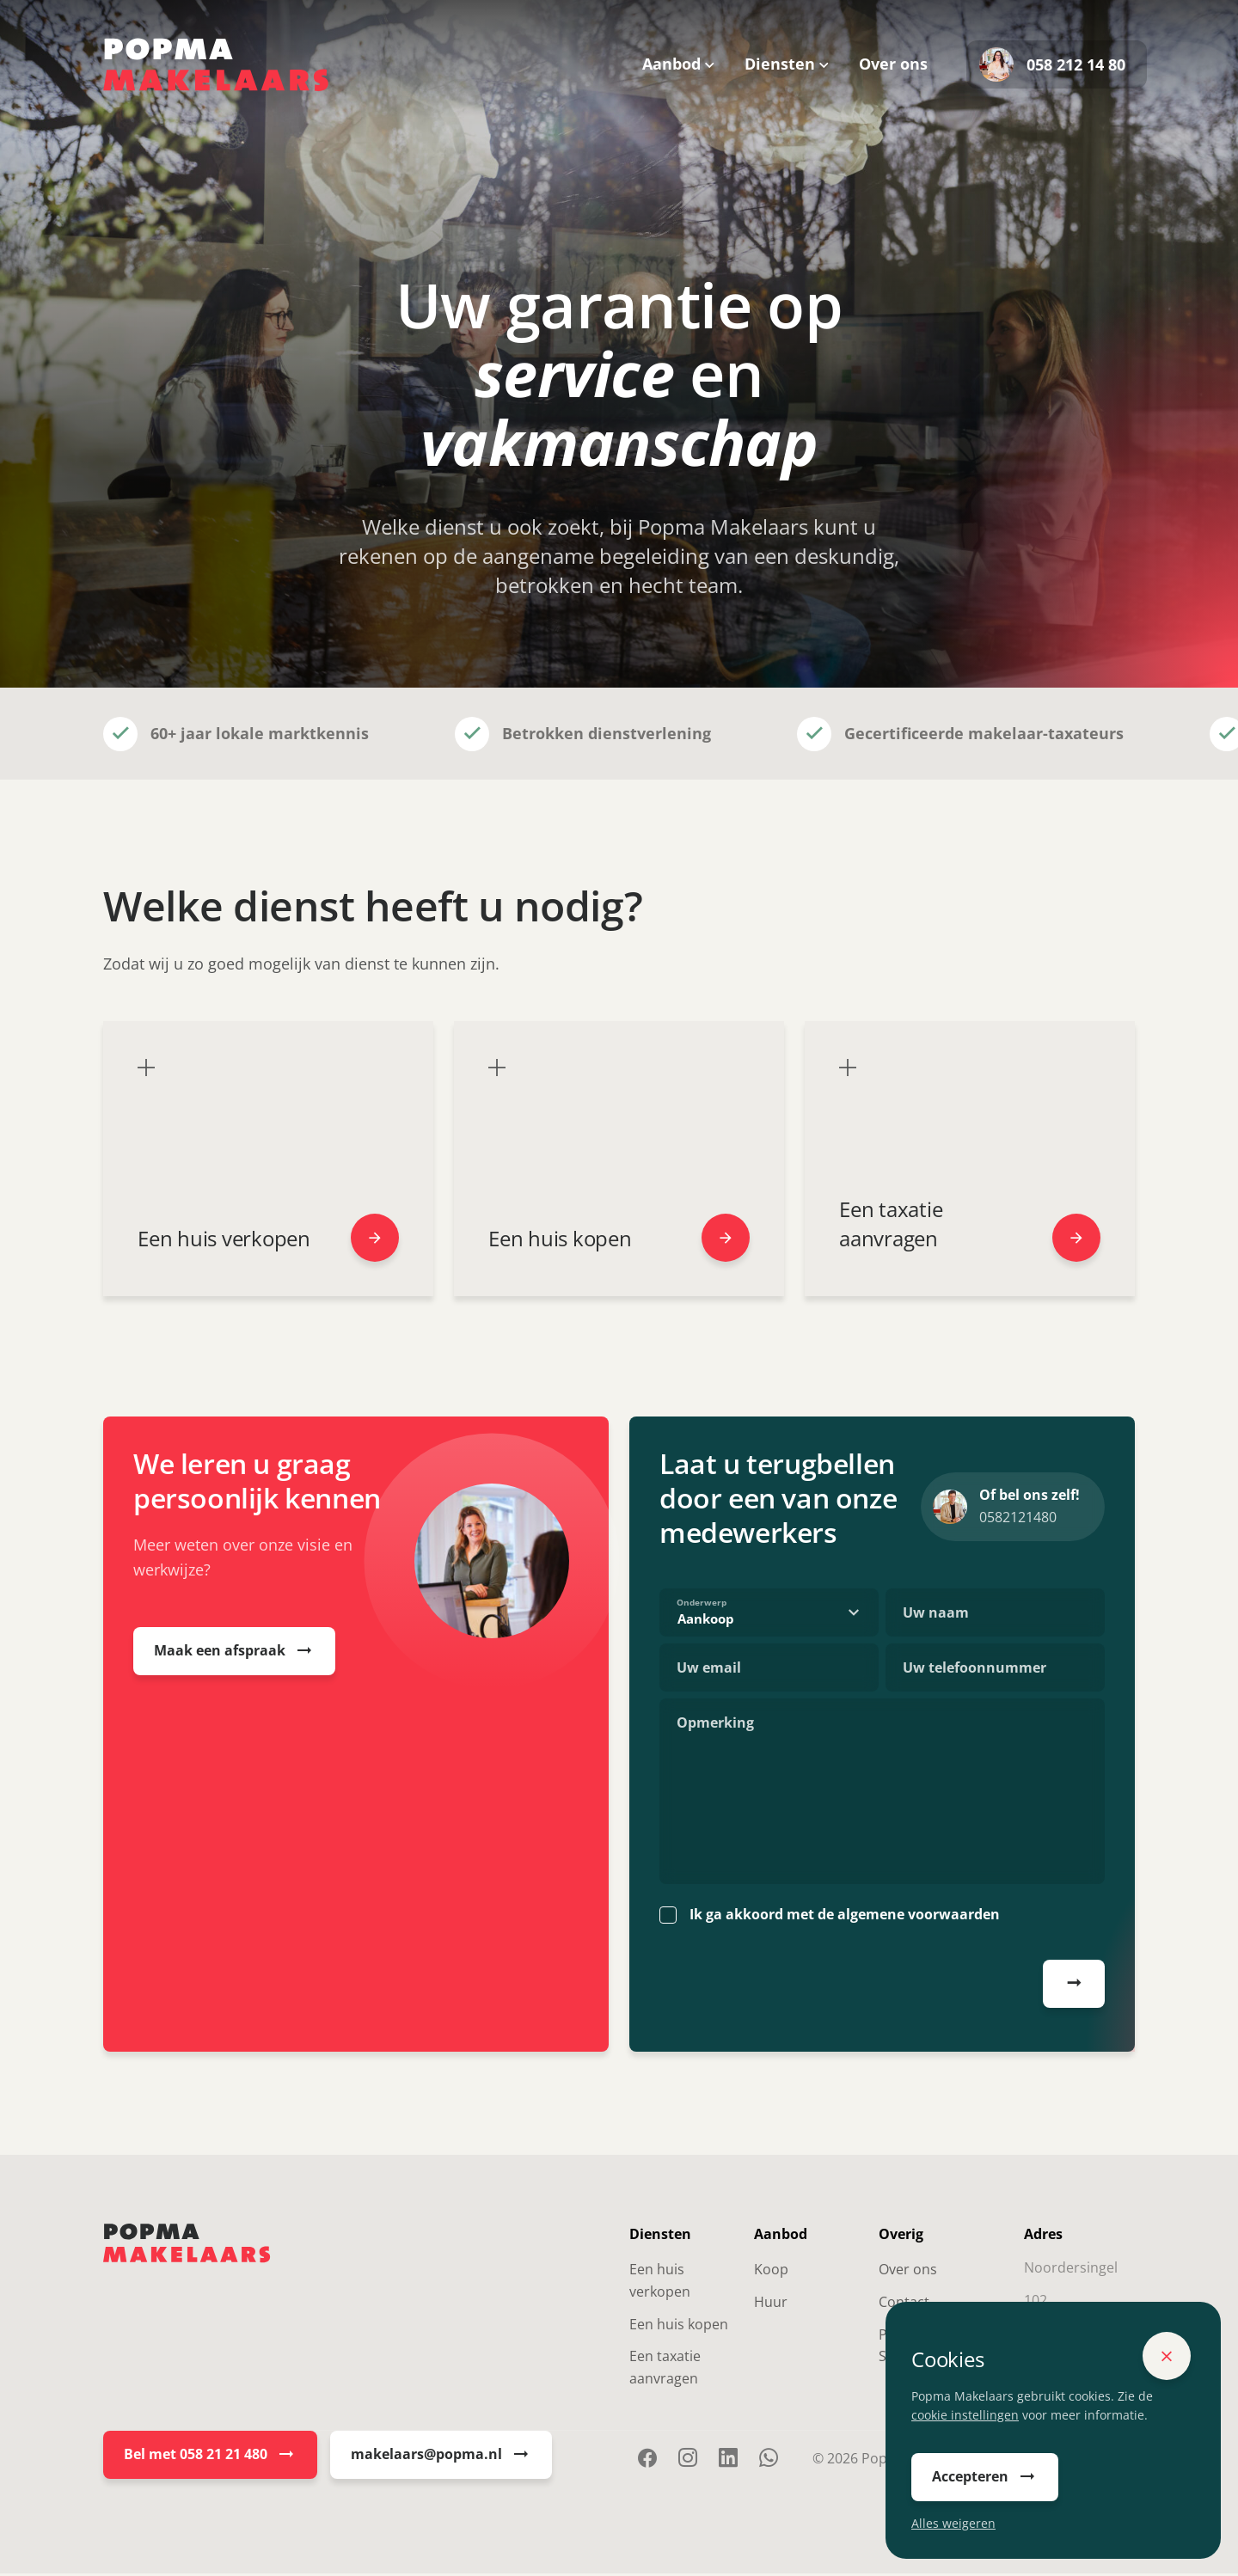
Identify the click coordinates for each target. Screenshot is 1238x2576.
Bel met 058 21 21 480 (210, 2457)
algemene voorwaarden (918, 1917)
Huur (771, 2304)
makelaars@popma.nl (441, 2457)
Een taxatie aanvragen (665, 2370)
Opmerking (715, 1725)
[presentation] (790, 1990)
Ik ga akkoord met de (844, 1917)
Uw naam (936, 1615)
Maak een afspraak (234, 1653)
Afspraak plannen (1074, 1986)
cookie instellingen (965, 2415)
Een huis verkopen (659, 2283)
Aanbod (671, 63)
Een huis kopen (678, 2326)
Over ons (893, 63)
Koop (771, 2272)
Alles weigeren (953, 2523)
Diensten (780, 63)
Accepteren (985, 2477)
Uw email (709, 1670)
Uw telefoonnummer (974, 1670)
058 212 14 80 (1052, 64)
